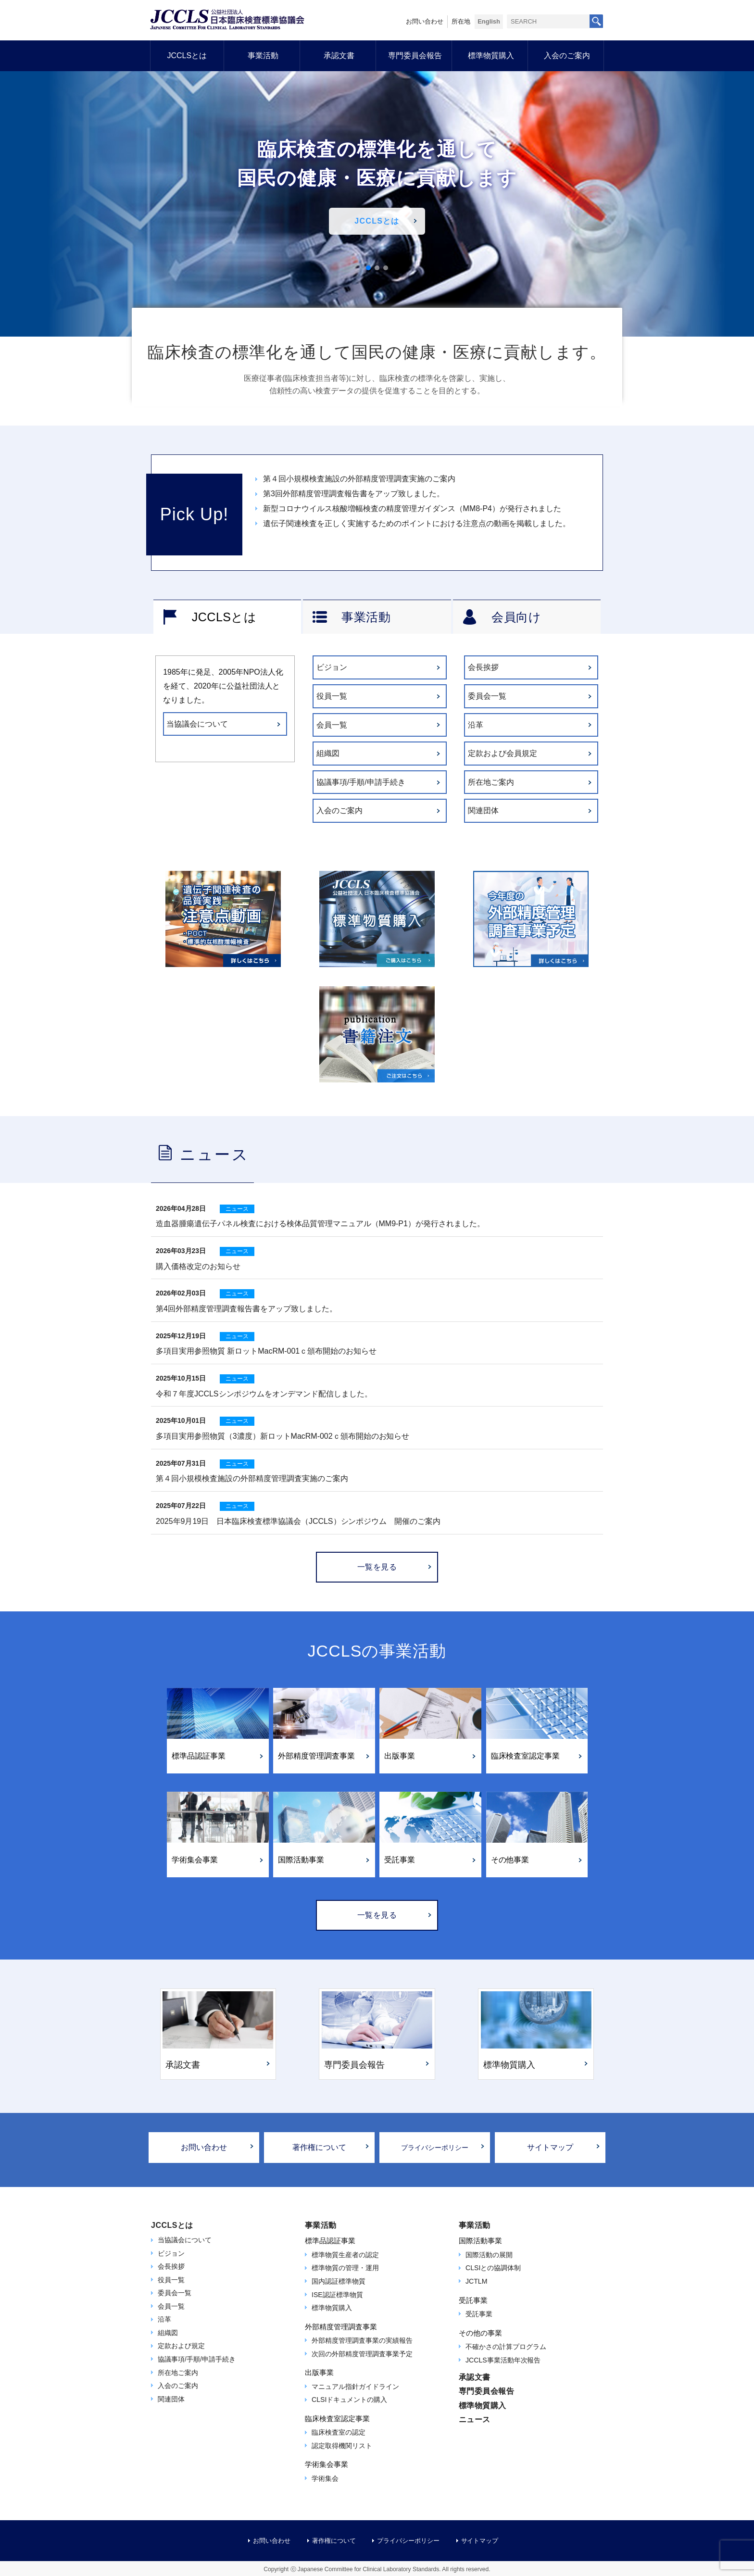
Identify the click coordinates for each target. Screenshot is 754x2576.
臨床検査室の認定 (338, 2432)
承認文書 (339, 55)
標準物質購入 (491, 55)
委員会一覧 (487, 696)
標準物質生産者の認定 (345, 2255)
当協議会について (197, 724)
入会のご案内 (567, 55)
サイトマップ (550, 2147)
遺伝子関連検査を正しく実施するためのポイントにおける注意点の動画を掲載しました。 (416, 523)
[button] (368, 267)
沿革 (475, 725)
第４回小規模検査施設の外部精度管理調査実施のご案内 (359, 479)
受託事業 (478, 2314)
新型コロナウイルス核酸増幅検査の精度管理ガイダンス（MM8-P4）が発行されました (412, 508)
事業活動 (263, 55)
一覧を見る (377, 1567)
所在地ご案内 (491, 782)
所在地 (461, 21)
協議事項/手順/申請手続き (360, 782)
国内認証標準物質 (338, 2281)
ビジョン (331, 667)
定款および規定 (181, 2346)
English (489, 21)
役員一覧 (331, 696)
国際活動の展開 (489, 2255)
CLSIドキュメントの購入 (349, 2399)
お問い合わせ (424, 21)
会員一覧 (331, 725)
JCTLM (476, 2281)
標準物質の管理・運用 (345, 2268)
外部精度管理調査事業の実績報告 (362, 2340)
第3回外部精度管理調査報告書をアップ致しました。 (353, 494)
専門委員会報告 (415, 55)
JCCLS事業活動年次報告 (502, 2360)
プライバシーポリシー (434, 2147)
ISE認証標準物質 (337, 2295)
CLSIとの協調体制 (493, 2268)
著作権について (319, 2147)
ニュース (474, 2419)
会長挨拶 (483, 667)
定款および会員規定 (502, 753)
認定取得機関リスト (342, 2446)
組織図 (327, 753)
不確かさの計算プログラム (505, 2346)
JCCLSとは (187, 55)
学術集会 (325, 2478)
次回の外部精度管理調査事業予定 (362, 2354)
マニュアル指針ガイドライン (355, 2386)
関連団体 (483, 810)
